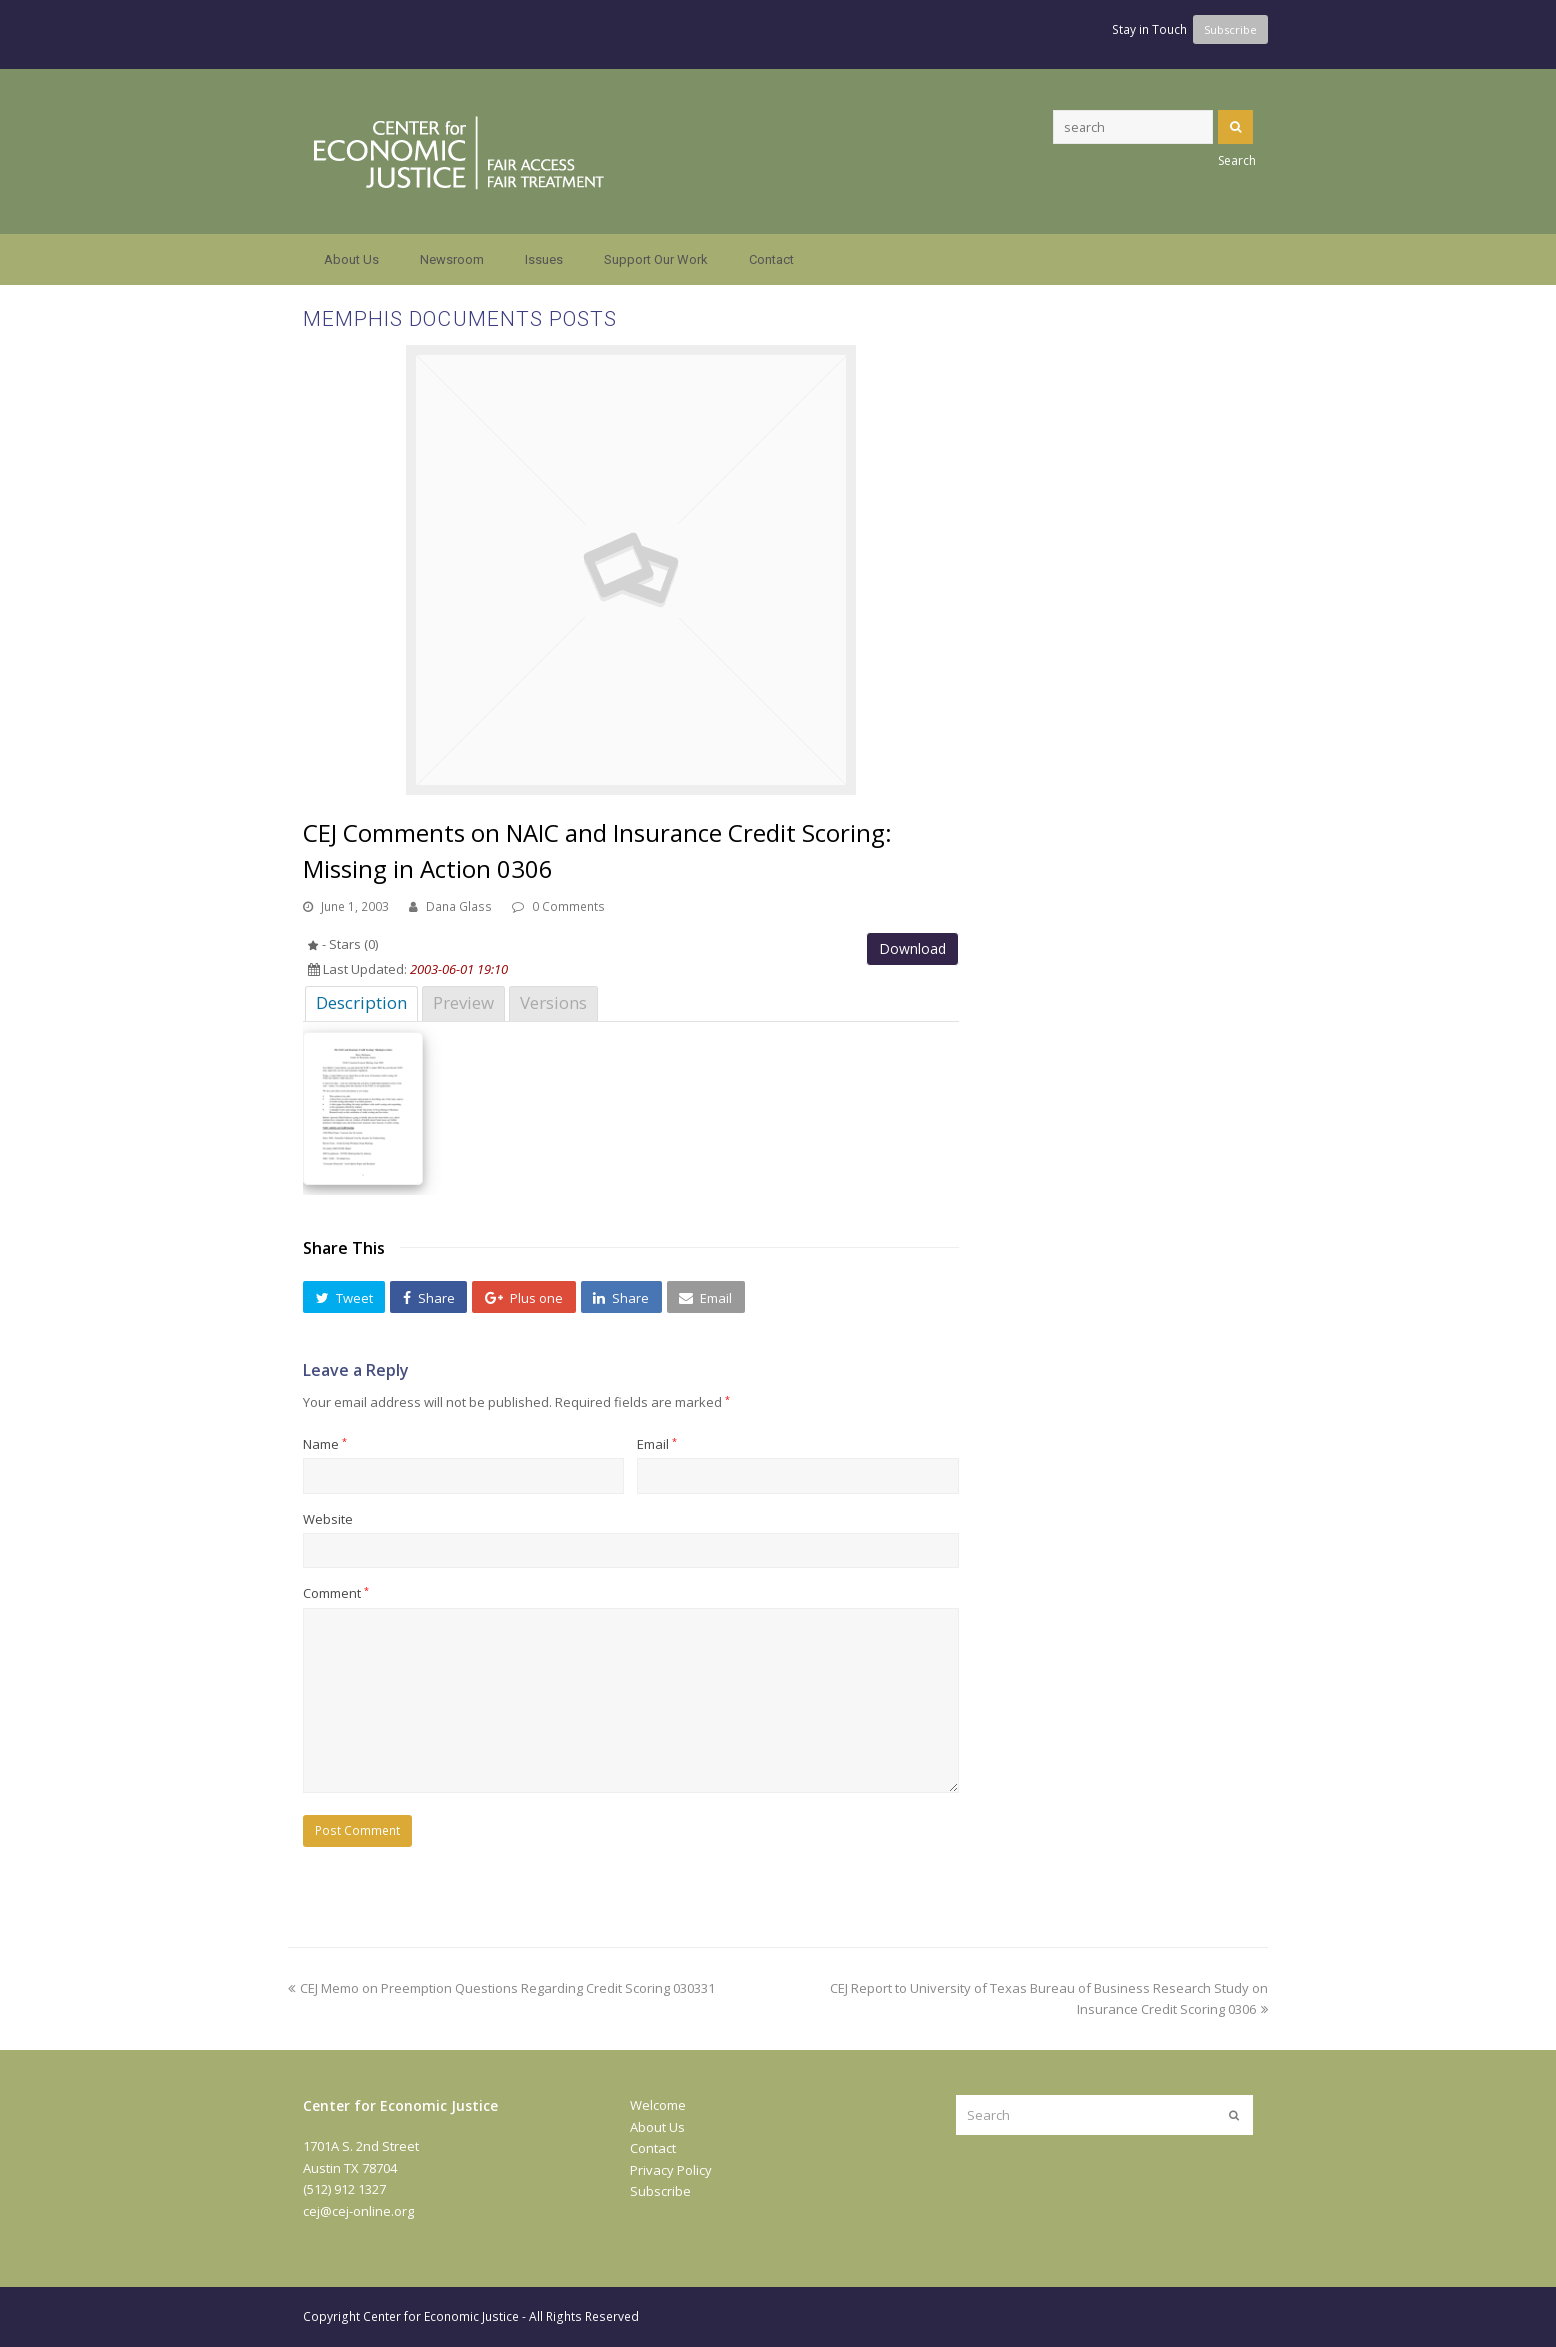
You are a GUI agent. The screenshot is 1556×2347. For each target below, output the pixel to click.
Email (657, 1444)
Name (325, 1444)
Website (328, 1519)
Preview (463, 1002)
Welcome (658, 2105)
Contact (653, 2148)
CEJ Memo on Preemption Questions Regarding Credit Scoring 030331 (501, 1988)
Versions (553, 1002)
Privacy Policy (671, 2170)
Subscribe (660, 2191)
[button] (344, 1297)
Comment (336, 1593)
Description (361, 1002)
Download (912, 948)
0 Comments (568, 906)
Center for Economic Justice (441, 2316)
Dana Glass (459, 906)
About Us (657, 2127)
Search (1235, 127)
